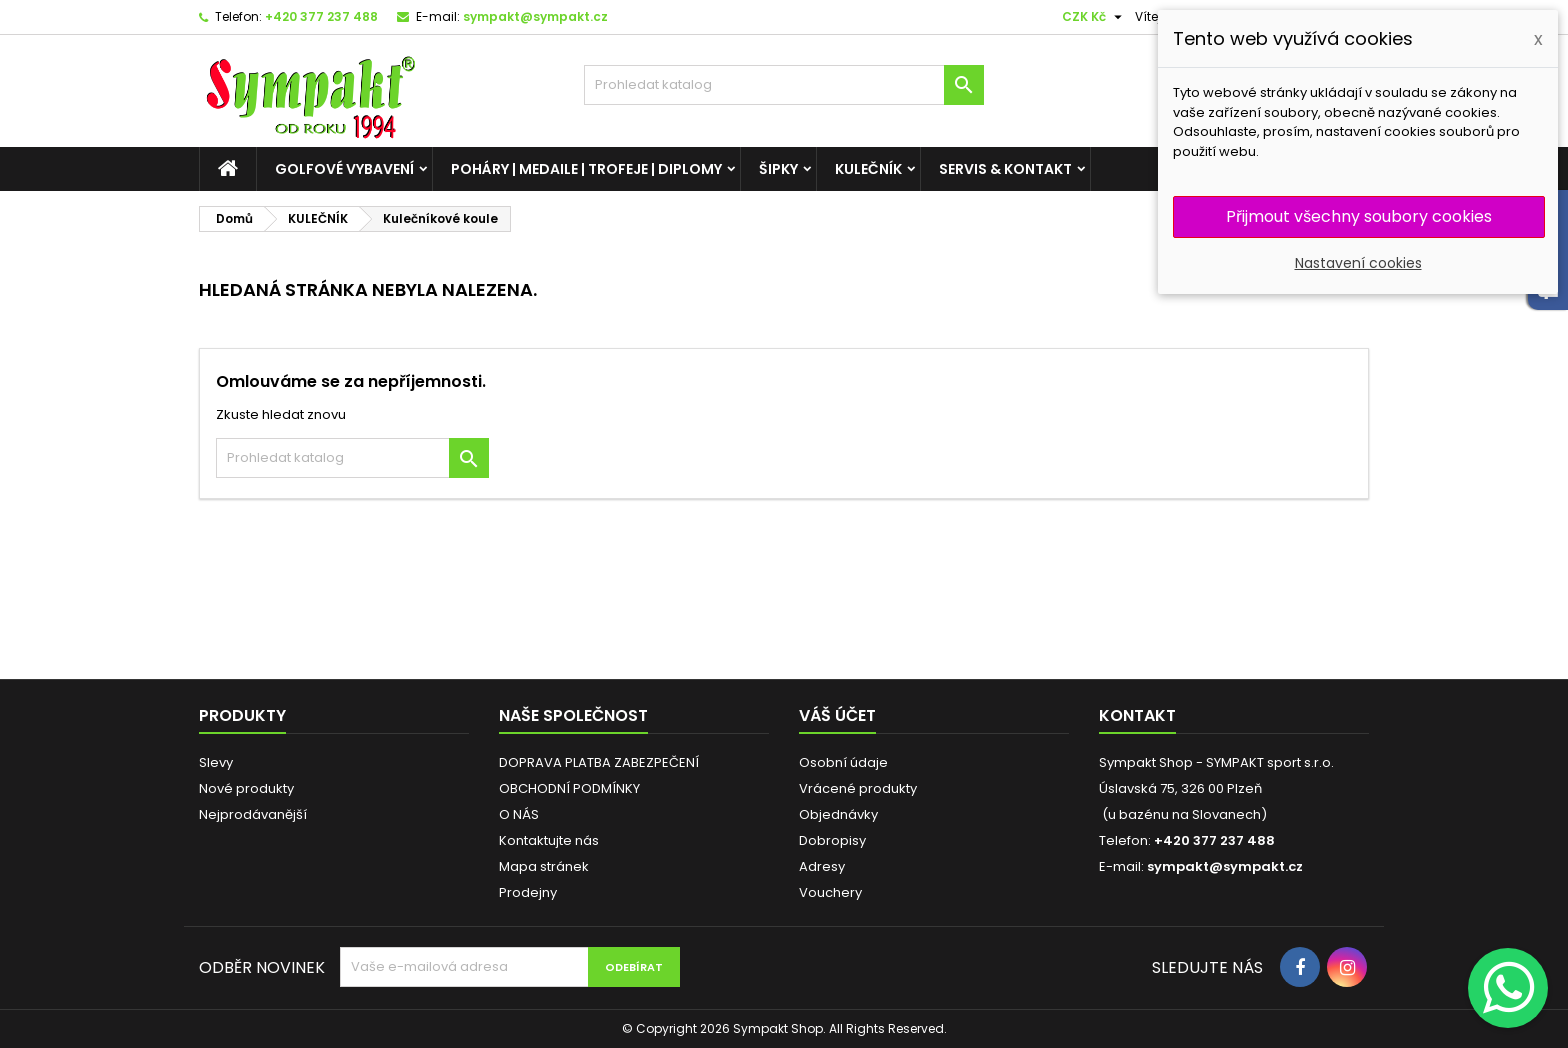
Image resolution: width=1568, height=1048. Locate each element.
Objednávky (838, 814)
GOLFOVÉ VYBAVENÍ (344, 169)
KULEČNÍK (868, 169)
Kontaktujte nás (549, 840)
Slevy (216, 762)
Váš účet (837, 715)
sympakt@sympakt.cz (535, 16)
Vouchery (830, 892)
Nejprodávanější (253, 814)
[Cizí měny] (1094, 17)
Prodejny (528, 892)
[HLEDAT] (784, 85)
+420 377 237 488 (321, 16)
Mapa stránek (544, 866)
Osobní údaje (843, 762)
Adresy (822, 866)
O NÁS (519, 814)
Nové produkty (246, 788)
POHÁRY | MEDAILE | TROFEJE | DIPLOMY (586, 169)
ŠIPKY (778, 169)
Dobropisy (832, 840)
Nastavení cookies (1358, 263)
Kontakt (1137, 715)
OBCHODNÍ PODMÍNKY (569, 788)
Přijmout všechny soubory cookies (1359, 216)
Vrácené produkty (858, 788)
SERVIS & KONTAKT (1005, 169)
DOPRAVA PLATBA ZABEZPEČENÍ (599, 762)
